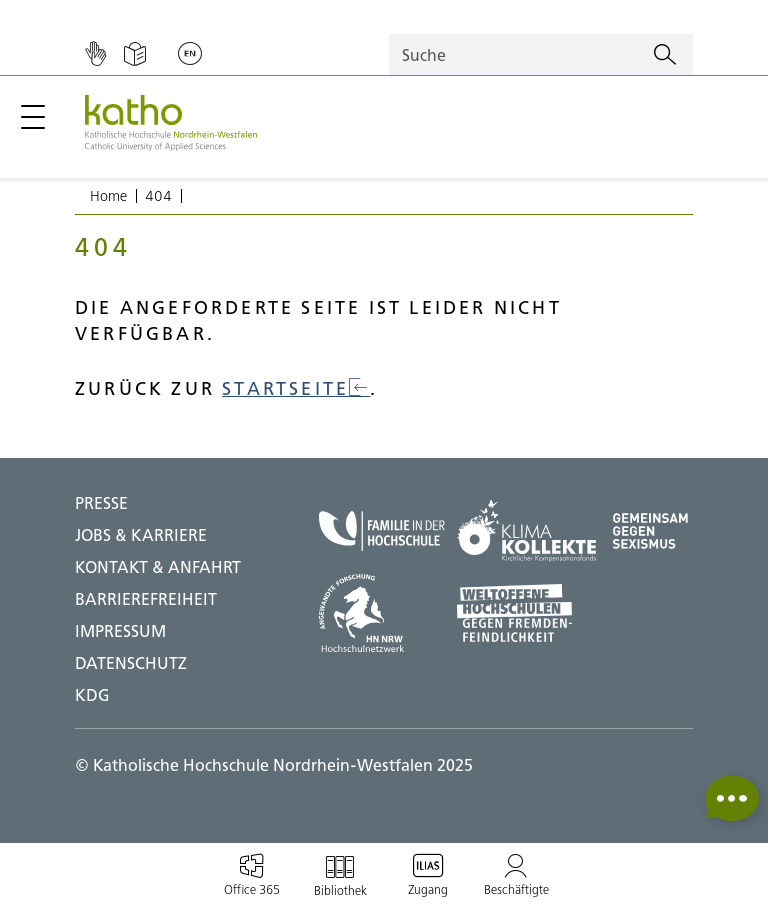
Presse (101, 503)
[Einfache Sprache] (135, 55)
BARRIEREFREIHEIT (146, 599)
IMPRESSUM (120, 631)
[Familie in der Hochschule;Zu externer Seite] (382, 531)
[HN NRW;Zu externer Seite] (382, 613)
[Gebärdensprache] (95, 55)
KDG (92, 695)
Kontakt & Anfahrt (158, 567)
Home (108, 196)
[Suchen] (665, 55)
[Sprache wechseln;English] (190, 55)
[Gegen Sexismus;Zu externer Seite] (650, 531)
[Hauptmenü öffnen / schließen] (33, 117)
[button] (732, 798)
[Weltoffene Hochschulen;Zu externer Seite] (526, 613)
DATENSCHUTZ (131, 663)
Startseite (296, 388)
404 (158, 196)
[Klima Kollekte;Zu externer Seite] (526, 531)
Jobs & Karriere (141, 535)
